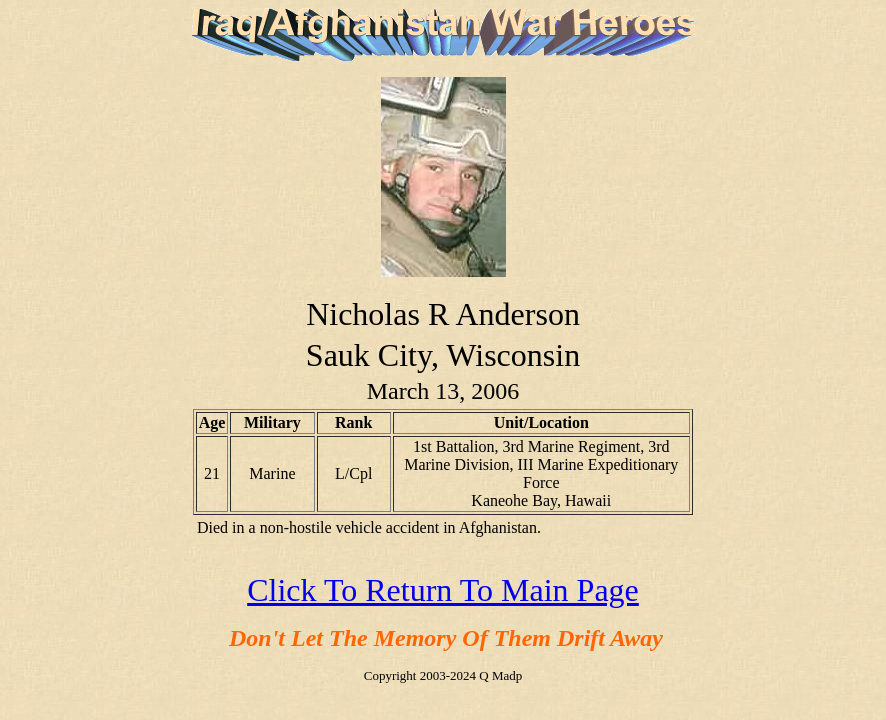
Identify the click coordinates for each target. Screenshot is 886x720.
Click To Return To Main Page (443, 590)
